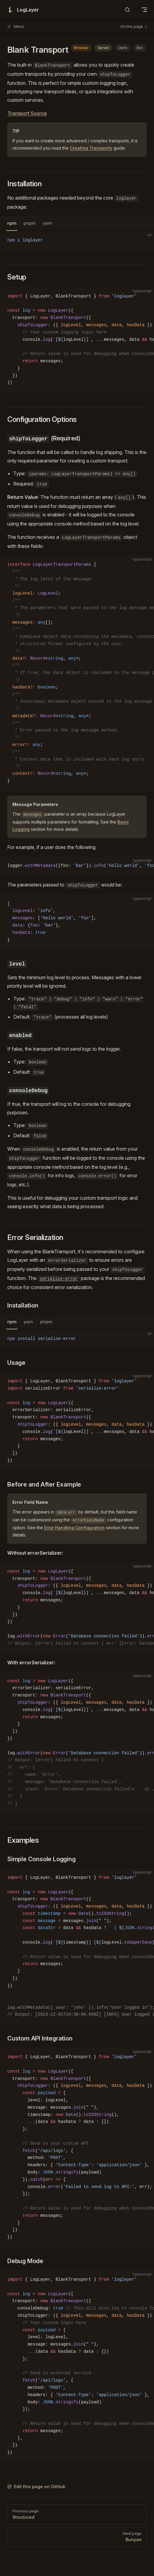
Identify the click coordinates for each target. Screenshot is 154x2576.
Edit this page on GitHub (36, 2486)
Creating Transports (91, 148)
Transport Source (27, 113)
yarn (47, 223)
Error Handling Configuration (74, 1527)
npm (11, 223)
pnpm (29, 223)
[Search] (127, 10)
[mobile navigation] (144, 9)
